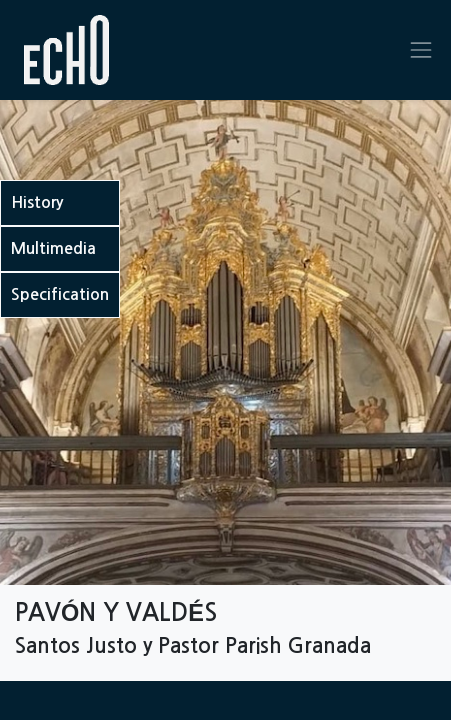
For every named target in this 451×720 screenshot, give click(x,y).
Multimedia (53, 248)
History (37, 202)
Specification (60, 294)
